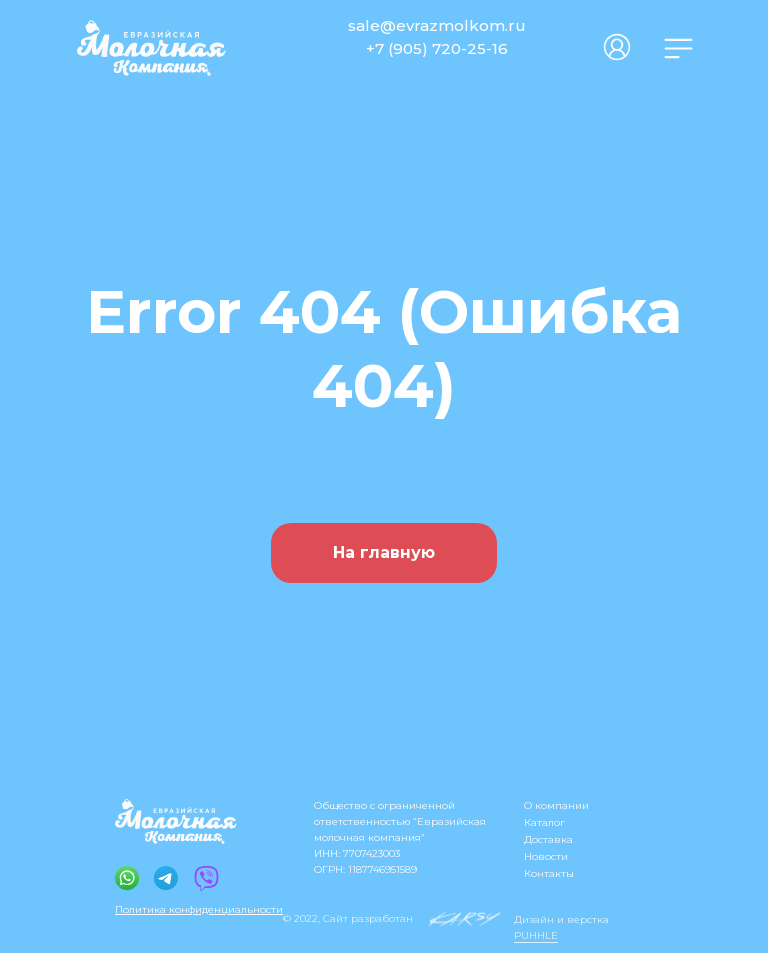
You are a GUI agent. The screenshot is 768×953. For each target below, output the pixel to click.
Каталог (544, 822)
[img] (678, 48)
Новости (546, 856)
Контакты (549, 873)
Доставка (548, 839)
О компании (556, 805)
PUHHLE (536, 935)
